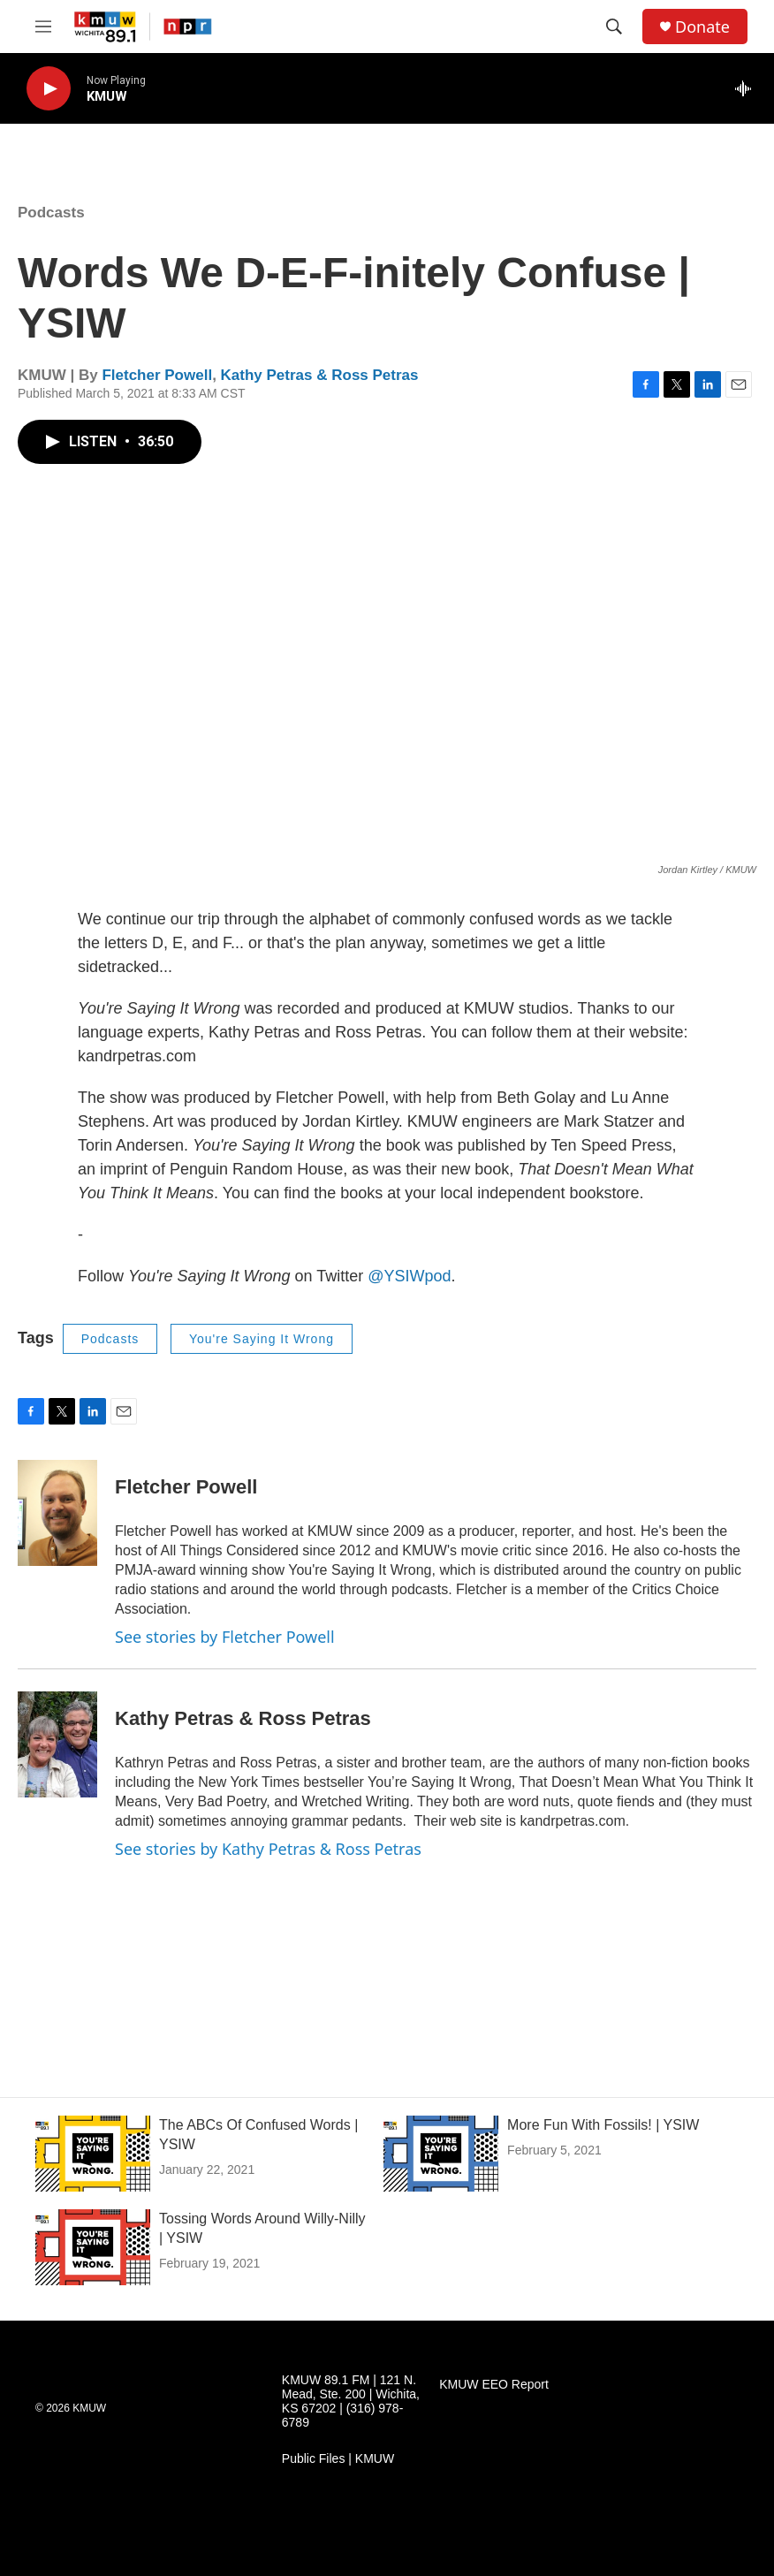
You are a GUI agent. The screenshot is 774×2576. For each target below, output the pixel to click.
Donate (702, 27)
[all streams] (748, 88)
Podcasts (51, 212)
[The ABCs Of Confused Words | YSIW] (92, 2154)
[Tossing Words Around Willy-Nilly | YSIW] (92, 2247)
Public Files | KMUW (338, 2459)
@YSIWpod (409, 1276)
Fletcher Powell (157, 375)
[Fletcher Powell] (57, 1513)
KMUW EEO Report (494, 2384)
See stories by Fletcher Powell (225, 1636)
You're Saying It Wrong (261, 1339)
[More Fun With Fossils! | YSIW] (440, 2154)
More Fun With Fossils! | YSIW (603, 2124)
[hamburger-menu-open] (43, 26)
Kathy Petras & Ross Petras (320, 375)
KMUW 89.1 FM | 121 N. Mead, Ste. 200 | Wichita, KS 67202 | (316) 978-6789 (351, 2401)
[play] (48, 89)
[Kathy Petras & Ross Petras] (57, 1744)
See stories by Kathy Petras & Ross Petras (268, 1848)
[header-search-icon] (614, 26)
